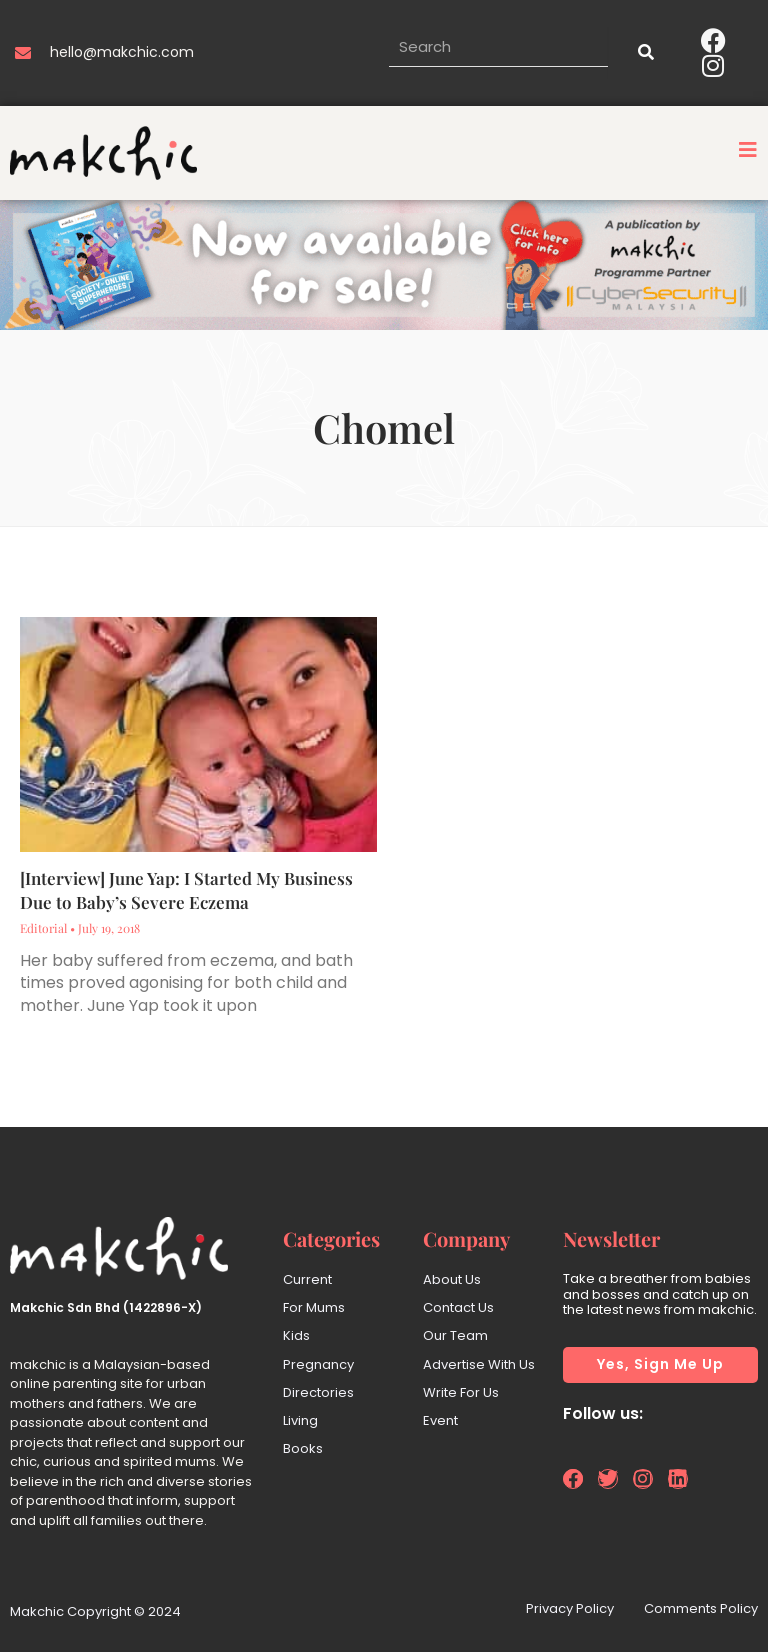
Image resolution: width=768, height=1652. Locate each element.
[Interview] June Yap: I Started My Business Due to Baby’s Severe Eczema (186, 890)
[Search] (644, 53)
